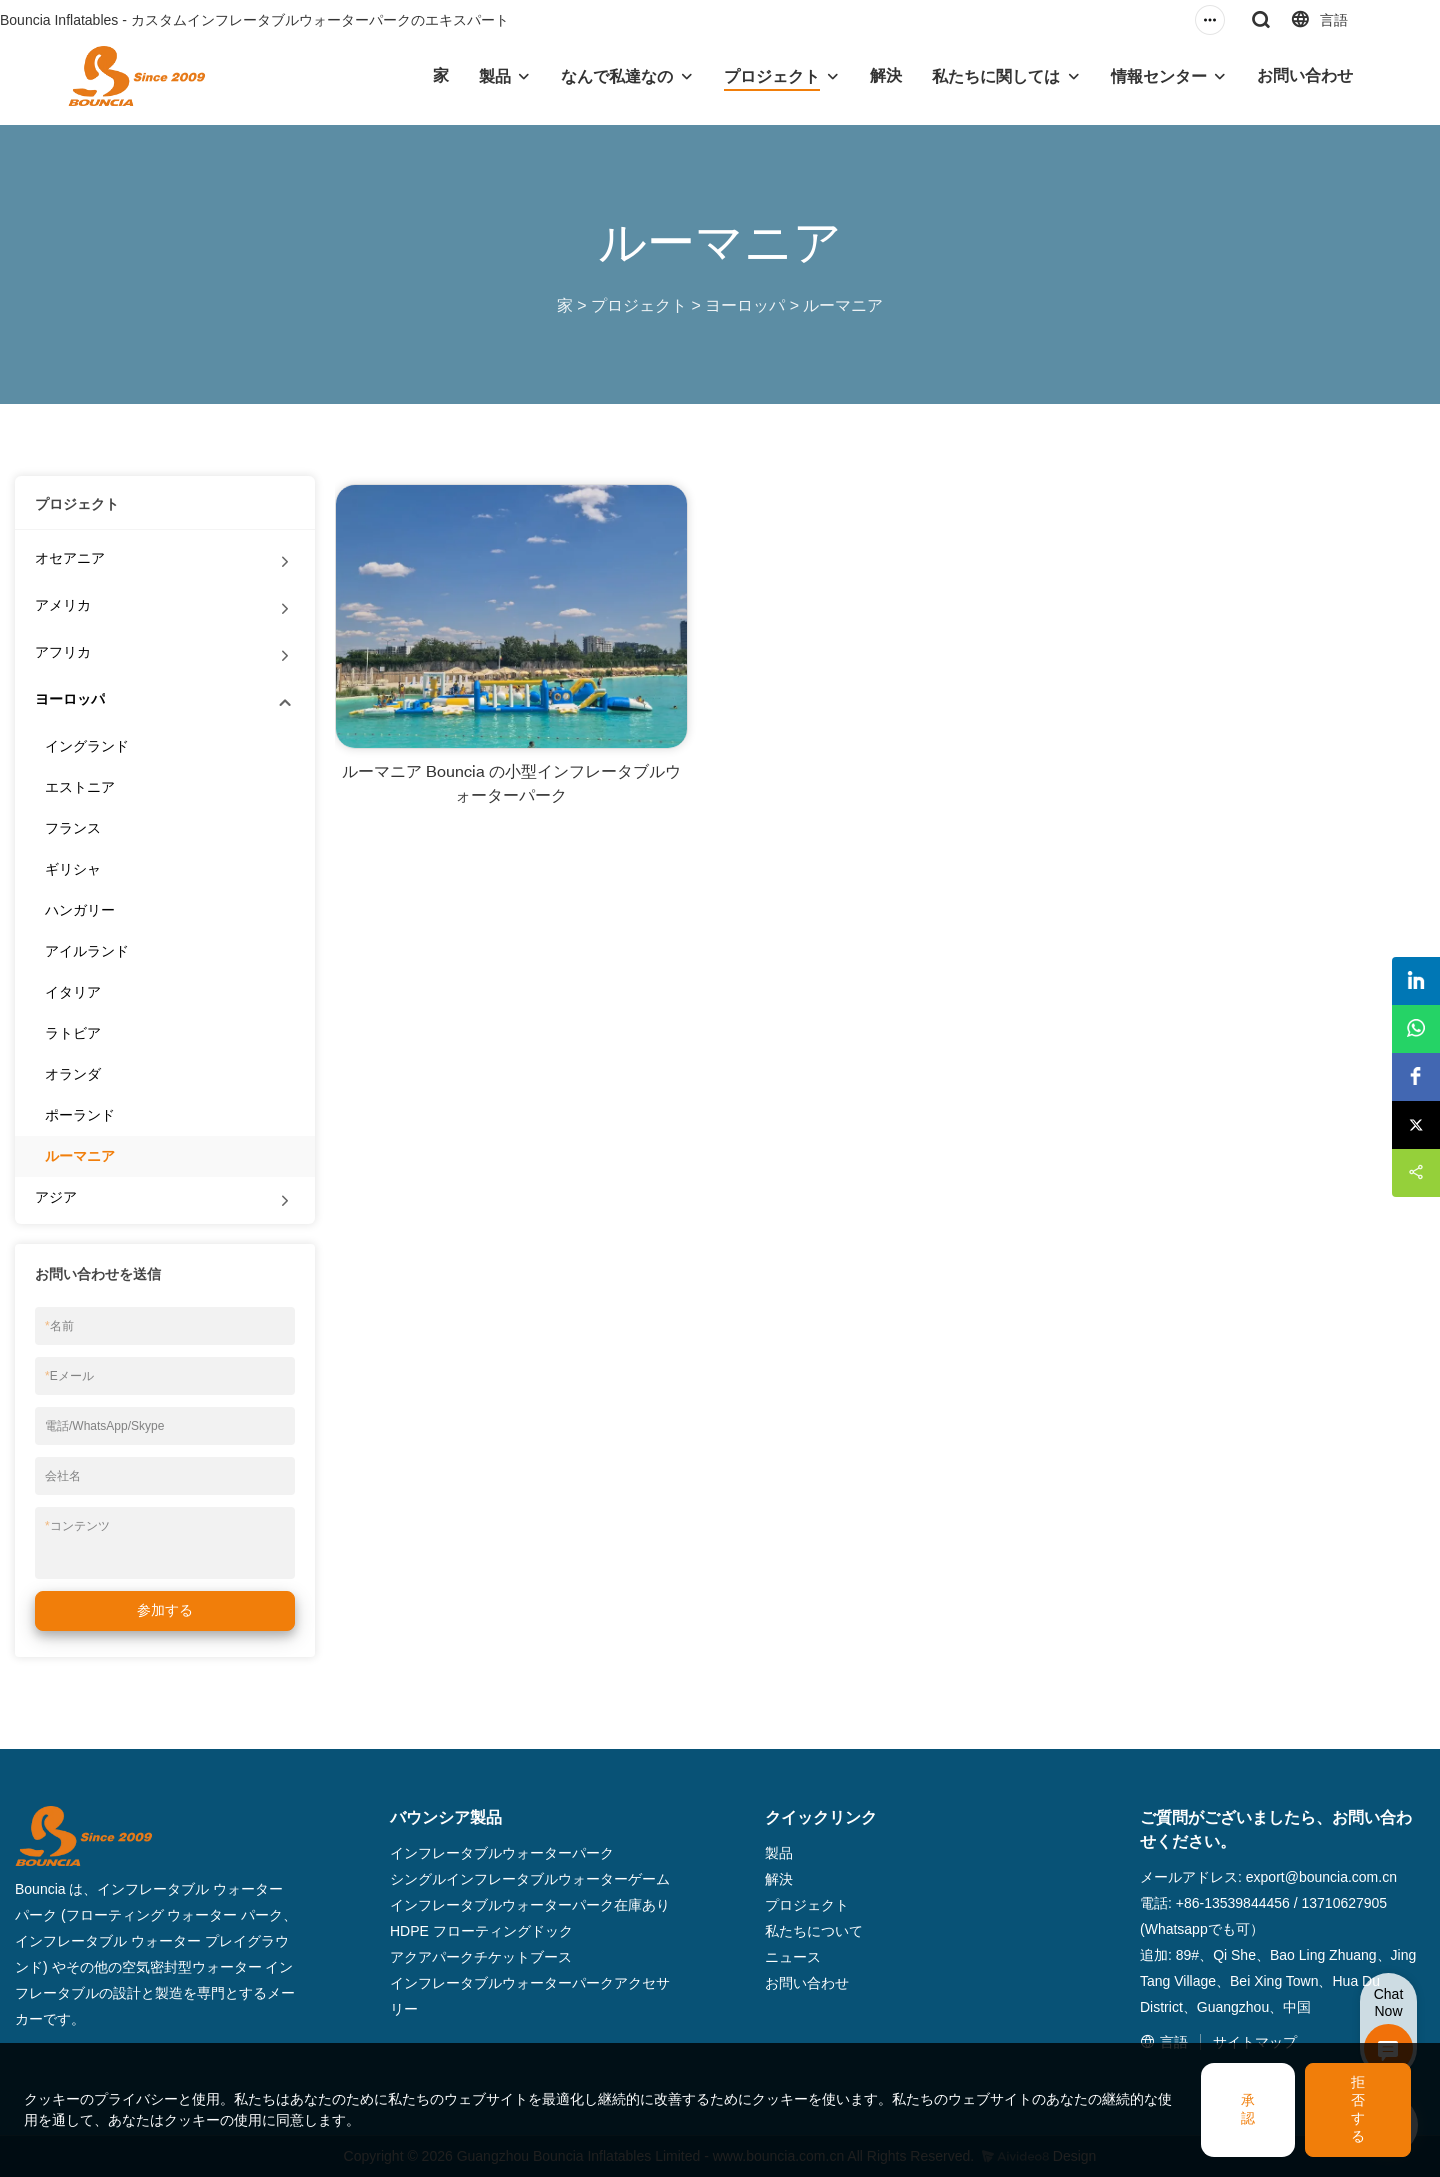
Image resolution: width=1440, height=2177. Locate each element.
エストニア (80, 787)
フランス (73, 828)
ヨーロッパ (745, 305)
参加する (165, 1610)
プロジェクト (772, 76)
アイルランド (87, 951)
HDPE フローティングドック (481, 1931)
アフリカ (63, 652)
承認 (1248, 2109)
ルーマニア (843, 305)
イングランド (87, 746)
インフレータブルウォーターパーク (502, 1853)
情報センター (1159, 76)
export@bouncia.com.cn (1321, 1877)
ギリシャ (73, 869)
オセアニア (70, 558)
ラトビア (73, 1033)
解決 (886, 75)
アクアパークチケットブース (481, 1957)
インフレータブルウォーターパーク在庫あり (530, 1905)
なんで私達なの (617, 76)
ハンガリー (80, 910)
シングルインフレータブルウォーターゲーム (530, 1879)
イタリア (73, 992)
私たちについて (814, 1931)
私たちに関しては (996, 76)
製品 (495, 76)
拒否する (1358, 2109)
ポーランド (80, 1115)
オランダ (73, 1074)
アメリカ (63, 605)
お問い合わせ (1305, 75)
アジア (56, 1197)
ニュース (793, 1957)
